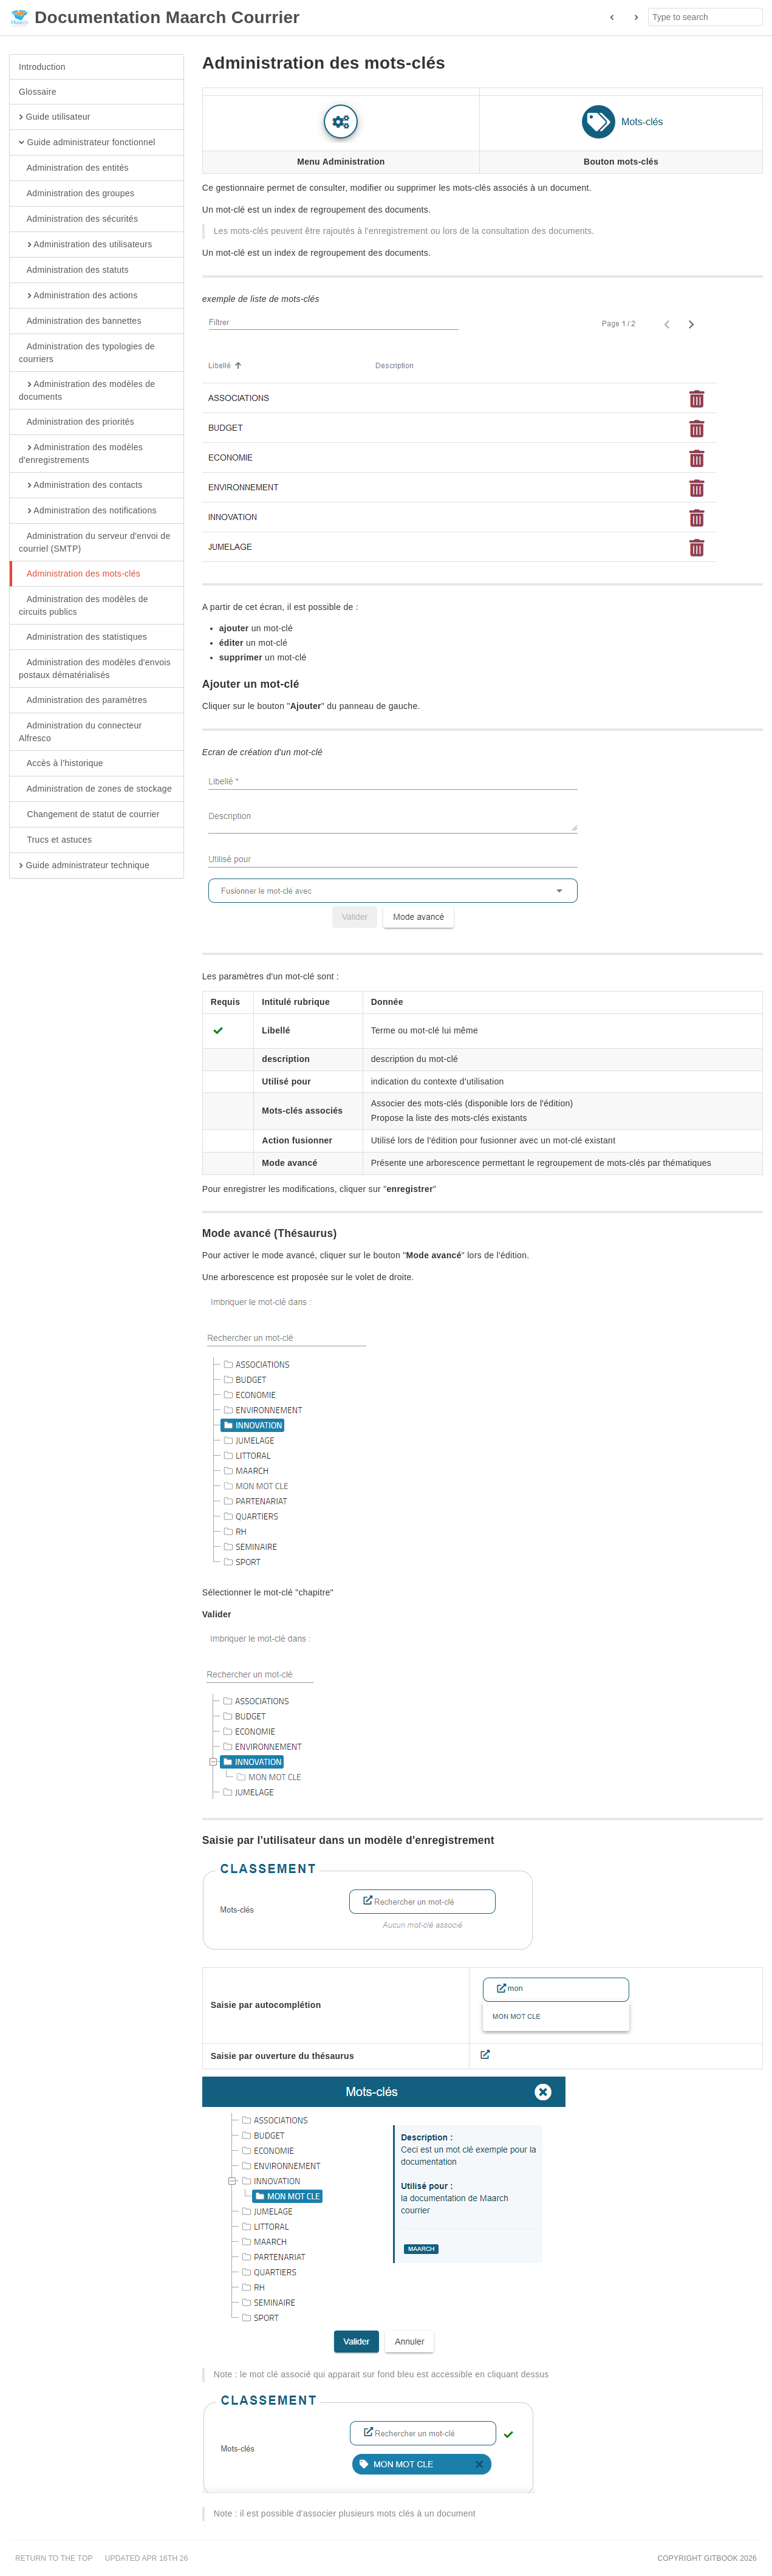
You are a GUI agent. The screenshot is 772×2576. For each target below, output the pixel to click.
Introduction (42, 67)
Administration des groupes (76, 194)
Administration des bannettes (80, 321)
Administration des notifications (88, 511)
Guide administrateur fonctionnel (87, 143)
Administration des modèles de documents (87, 390)
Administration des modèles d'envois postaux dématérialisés (95, 668)
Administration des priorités (76, 422)
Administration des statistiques (83, 637)
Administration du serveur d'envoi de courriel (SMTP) (95, 541)
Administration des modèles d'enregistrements (81, 453)
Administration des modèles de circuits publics (83, 605)
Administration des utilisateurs (85, 245)
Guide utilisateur (55, 117)
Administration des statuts (74, 270)
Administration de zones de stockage (95, 789)
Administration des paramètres (83, 700)
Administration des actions (78, 296)
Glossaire (37, 92)
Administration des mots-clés (79, 574)
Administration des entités (74, 168)
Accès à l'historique (61, 764)
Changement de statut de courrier (89, 815)
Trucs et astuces (55, 840)
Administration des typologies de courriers (87, 352)
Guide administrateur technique (84, 866)
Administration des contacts (81, 485)
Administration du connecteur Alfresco (80, 731)
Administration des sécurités (78, 219)
